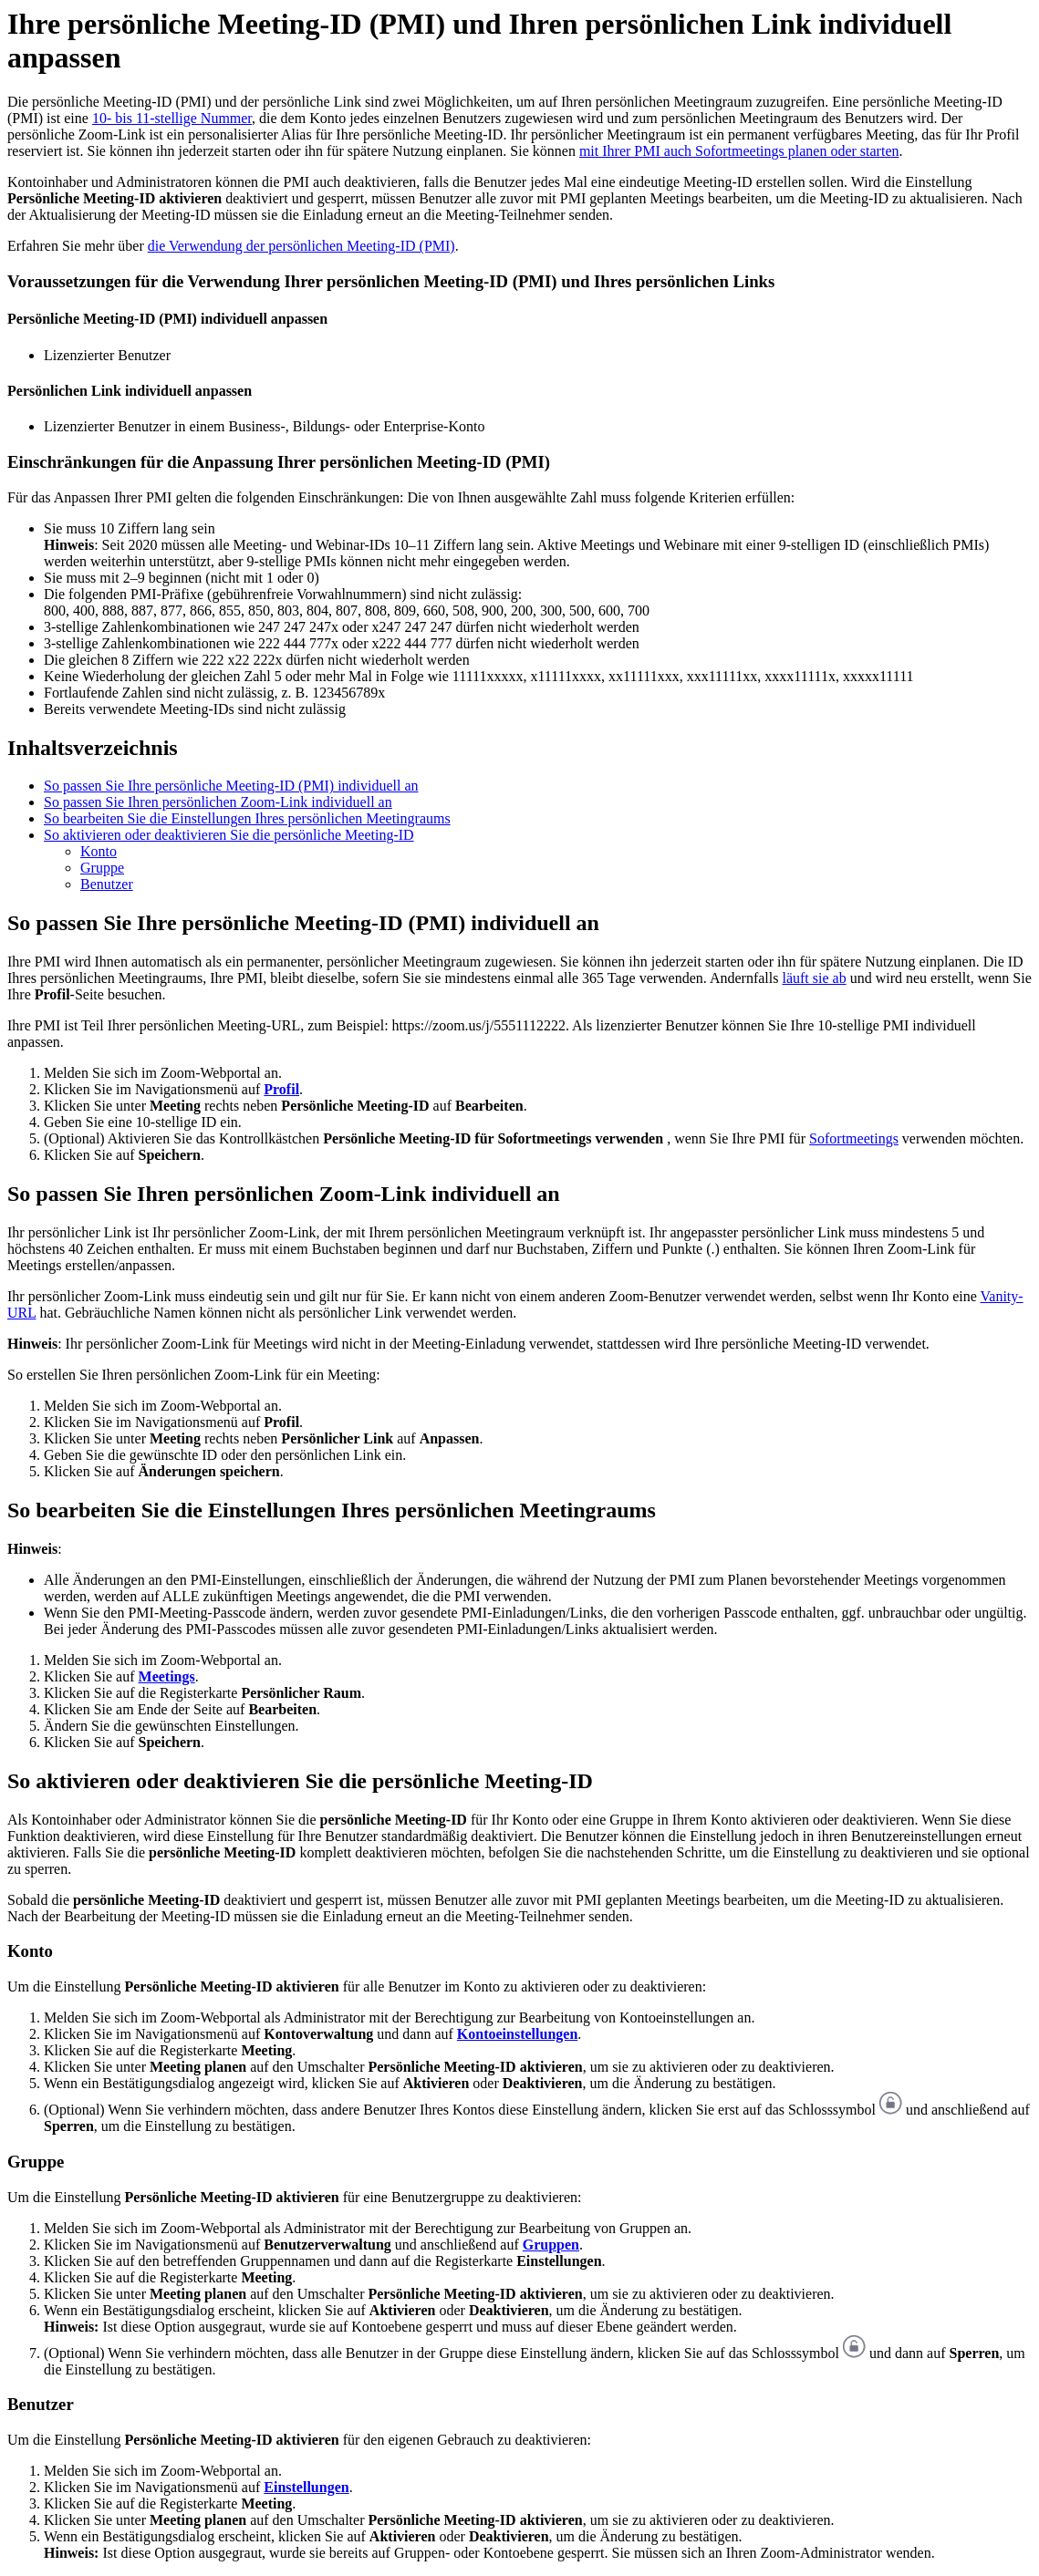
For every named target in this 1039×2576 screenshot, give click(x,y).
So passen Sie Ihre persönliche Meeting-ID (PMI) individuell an (231, 785)
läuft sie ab (814, 978)
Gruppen (551, 2244)
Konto (98, 851)
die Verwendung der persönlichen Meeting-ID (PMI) (301, 245)
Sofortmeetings (854, 1138)
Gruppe (102, 867)
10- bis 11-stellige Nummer (172, 118)
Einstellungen (306, 2487)
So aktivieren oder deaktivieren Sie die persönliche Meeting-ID (229, 835)
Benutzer (106, 884)
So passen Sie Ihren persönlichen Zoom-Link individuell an (218, 802)
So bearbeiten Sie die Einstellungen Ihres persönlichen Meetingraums (247, 818)
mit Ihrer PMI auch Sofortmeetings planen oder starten (739, 151)
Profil (281, 1089)
